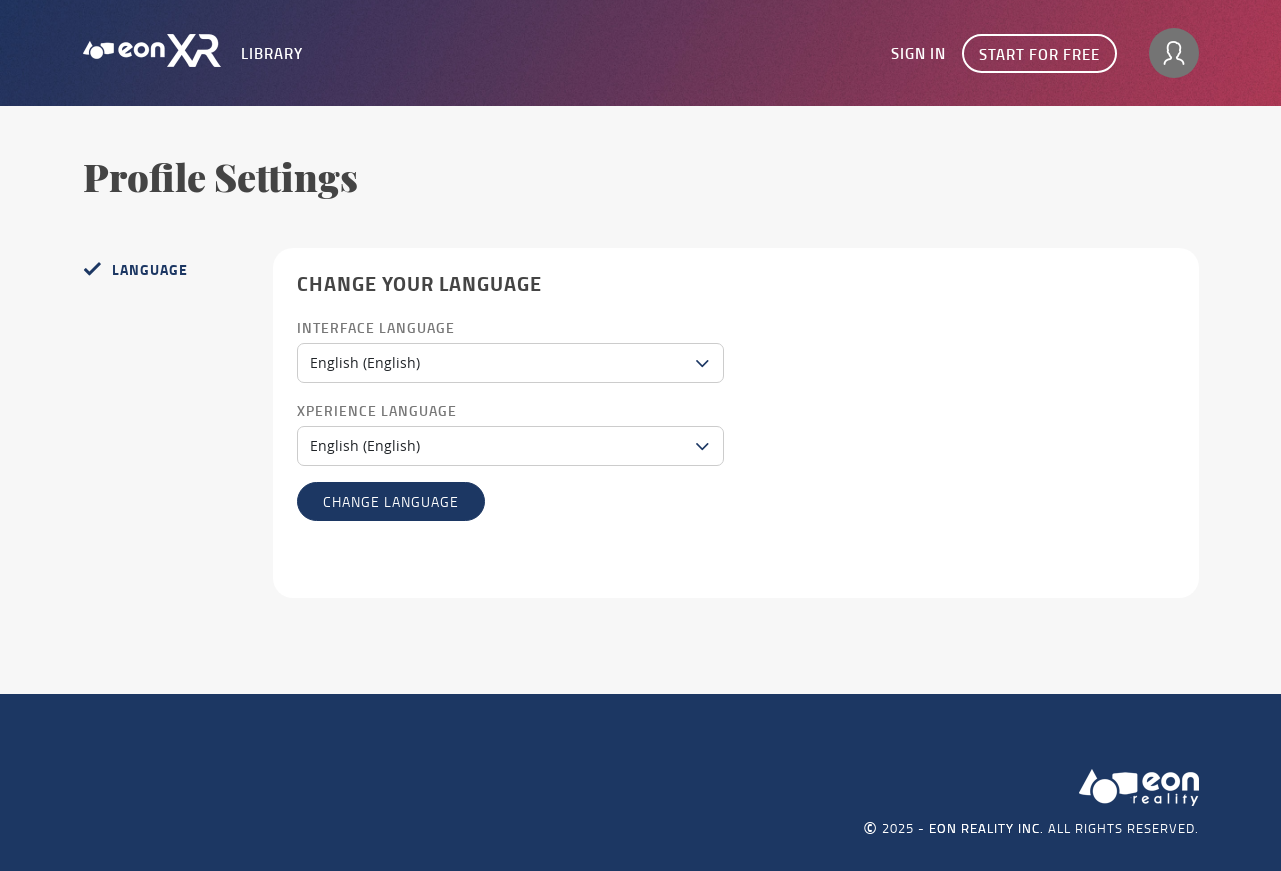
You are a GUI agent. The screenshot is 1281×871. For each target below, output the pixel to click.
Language (150, 269)
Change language (391, 501)
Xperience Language (377, 410)
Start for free (1039, 54)
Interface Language (376, 327)
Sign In (918, 53)
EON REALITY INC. (986, 828)
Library (272, 53)
